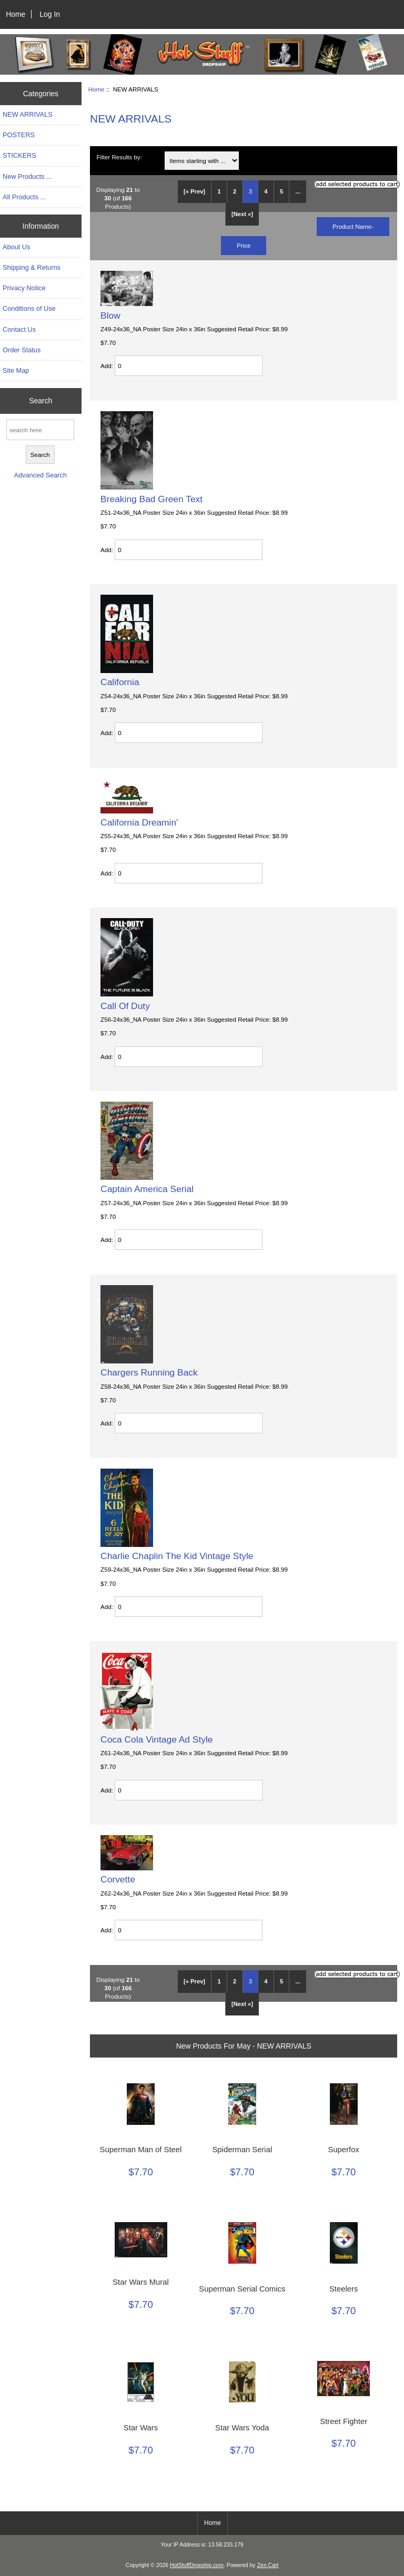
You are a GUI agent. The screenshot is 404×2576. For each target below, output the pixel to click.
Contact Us (19, 329)
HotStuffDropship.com (197, 2565)
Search (40, 400)
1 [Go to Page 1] (218, 191)
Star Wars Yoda (242, 2428)
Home (15, 14)
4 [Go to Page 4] (265, 191)
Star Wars (141, 2428)
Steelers (343, 2289)
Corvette (117, 1879)
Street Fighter (343, 2421)
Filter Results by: (119, 157)
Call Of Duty (125, 1006)
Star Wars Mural (141, 2282)
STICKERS (19, 155)
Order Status (22, 350)
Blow (110, 315)
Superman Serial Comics (242, 2289)
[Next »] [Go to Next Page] (242, 214)
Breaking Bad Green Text (151, 499)
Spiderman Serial (242, 2149)
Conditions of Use (29, 308)
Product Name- (352, 226)
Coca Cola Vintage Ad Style (156, 1739)
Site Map (16, 370)
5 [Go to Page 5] (281, 191)
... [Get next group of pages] (298, 191)
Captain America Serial (147, 1189)
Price (243, 245)
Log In (49, 14)
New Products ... (27, 176)
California (119, 682)
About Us (16, 247)
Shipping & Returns (31, 267)
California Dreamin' (139, 822)
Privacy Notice (24, 288)
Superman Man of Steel (141, 2149)
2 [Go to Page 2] (234, 191)
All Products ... (24, 197)
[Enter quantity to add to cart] (188, 365)
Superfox (343, 2149)
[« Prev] (194, 191)
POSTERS (19, 135)
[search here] (40, 430)
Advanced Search (40, 475)
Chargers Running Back (149, 1372)
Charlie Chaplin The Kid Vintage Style (176, 1556)
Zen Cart (268, 2565)
